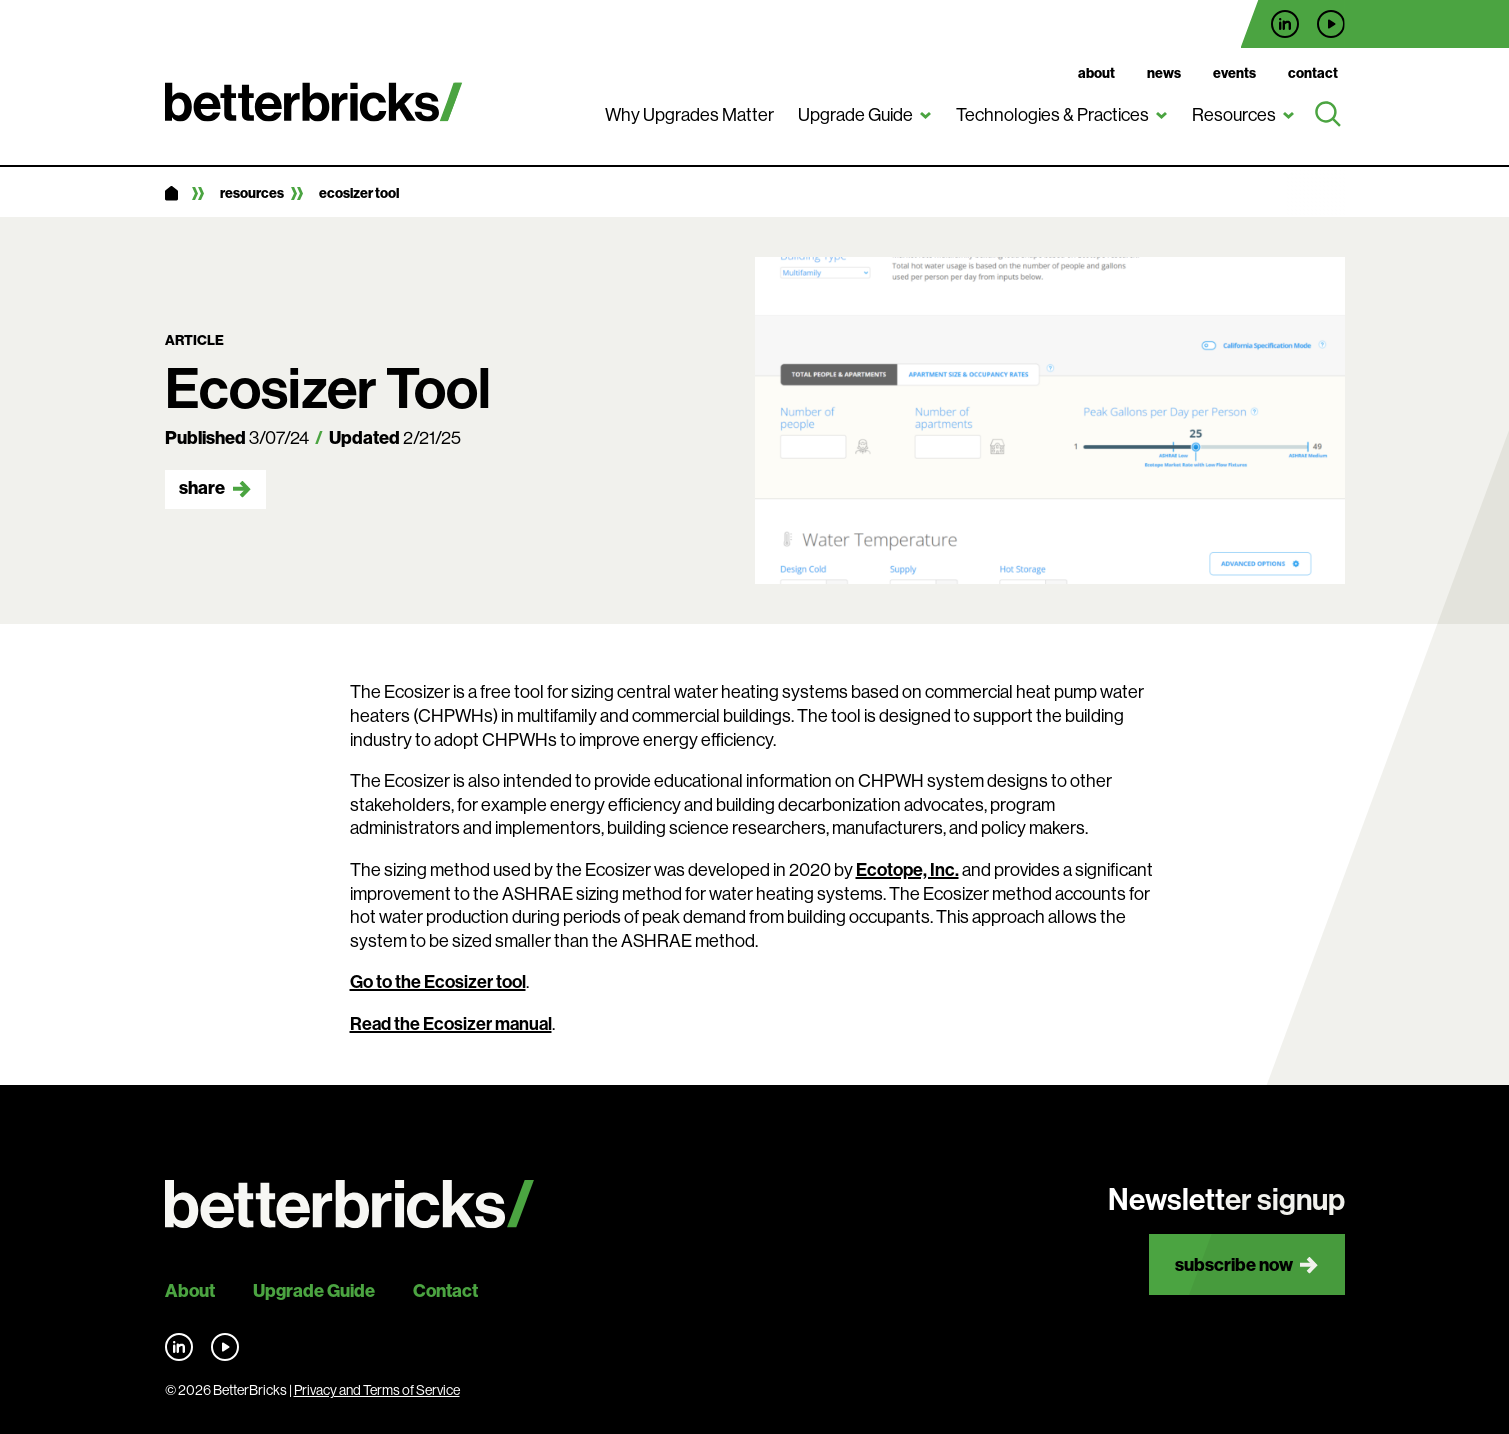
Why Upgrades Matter (689, 114)
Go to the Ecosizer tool (438, 981)
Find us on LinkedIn (1285, 24)
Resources (1234, 114)
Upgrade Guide (855, 114)
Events (1234, 73)
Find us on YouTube (1331, 24)
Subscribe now (1234, 1264)
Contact (1313, 73)
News (1164, 73)
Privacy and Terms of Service (377, 1390)
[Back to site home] (349, 1204)
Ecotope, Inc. (907, 869)
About (1096, 73)
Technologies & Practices (1052, 114)
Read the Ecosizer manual (451, 1023)
